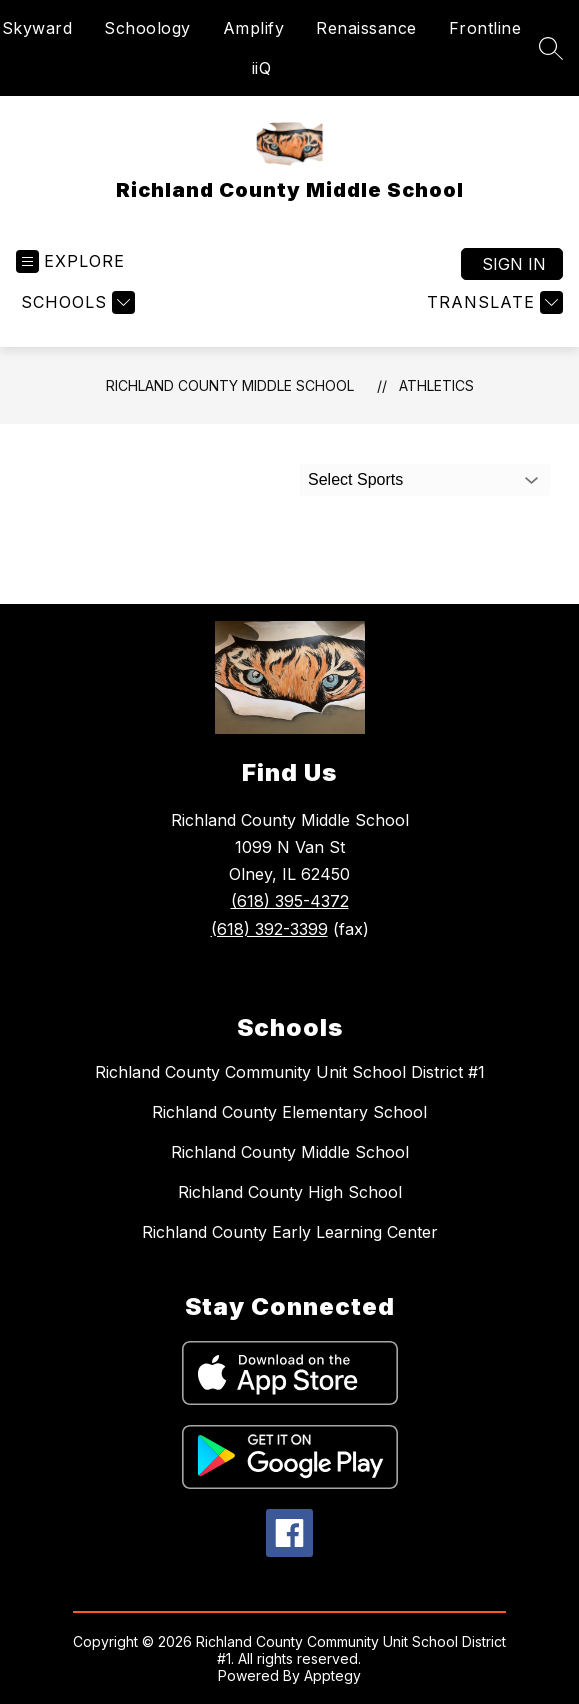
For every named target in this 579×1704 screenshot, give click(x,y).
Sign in (514, 264)
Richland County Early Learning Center (290, 1232)
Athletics (436, 385)
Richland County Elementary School (289, 1112)
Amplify (254, 28)
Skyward (37, 28)
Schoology (147, 28)
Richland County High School (290, 1192)
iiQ (262, 68)
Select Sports (355, 479)
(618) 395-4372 (290, 901)
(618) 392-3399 (269, 929)
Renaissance (366, 28)
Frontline (485, 28)
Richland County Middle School (230, 385)
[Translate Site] (492, 302)
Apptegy (332, 1675)
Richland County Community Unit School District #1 (290, 1072)
